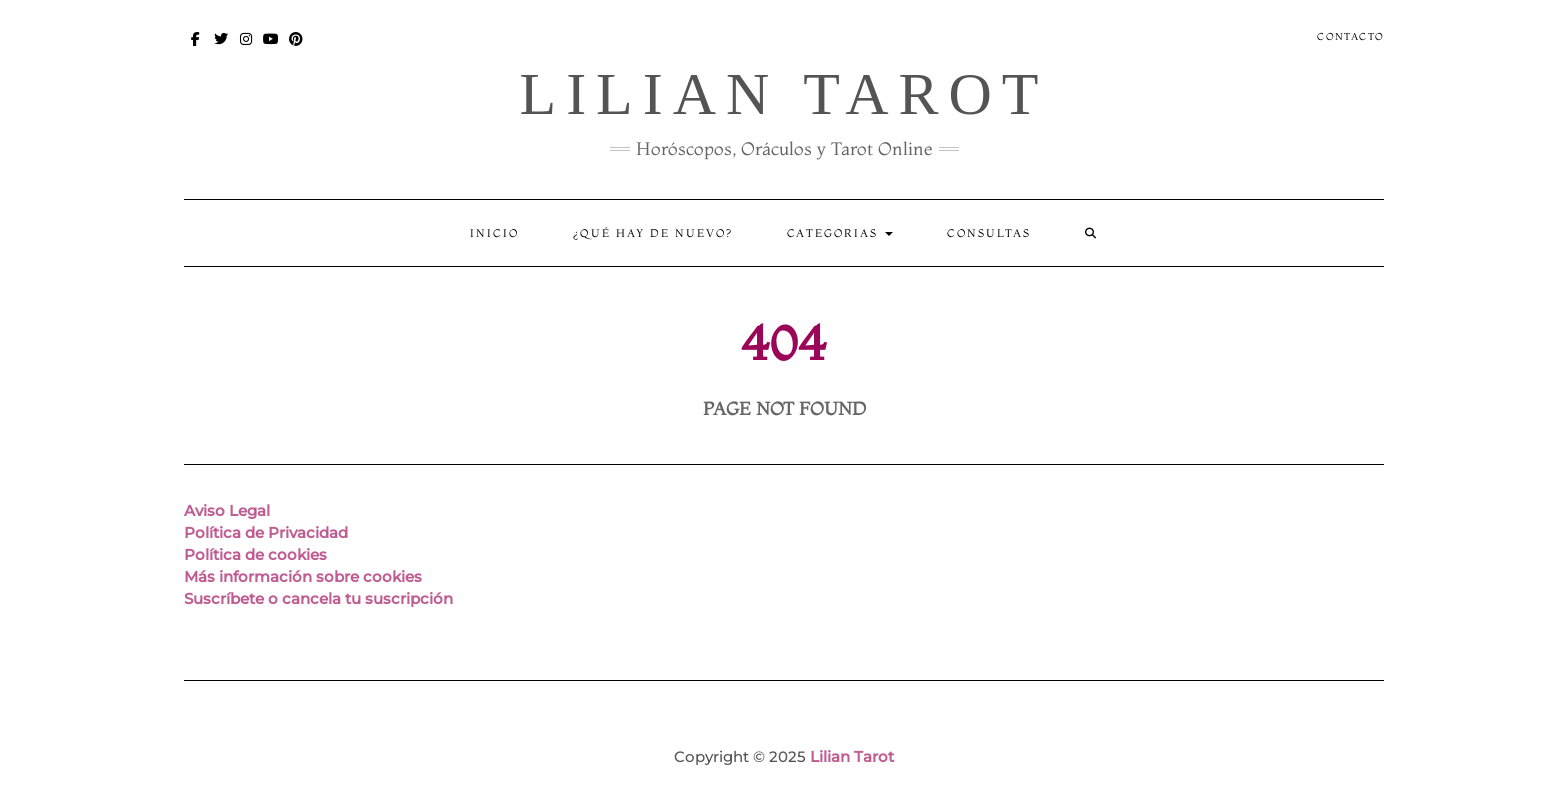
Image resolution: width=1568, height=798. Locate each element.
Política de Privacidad (266, 532)
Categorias (840, 233)
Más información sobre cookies (303, 576)
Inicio (494, 233)
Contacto (1350, 36)
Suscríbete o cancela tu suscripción (318, 598)
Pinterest (296, 48)
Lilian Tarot (783, 94)
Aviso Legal (227, 510)
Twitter (221, 48)
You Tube (271, 48)
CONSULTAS (989, 233)
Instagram (246, 48)
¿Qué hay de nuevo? (653, 233)
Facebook (196, 48)
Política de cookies (255, 554)
